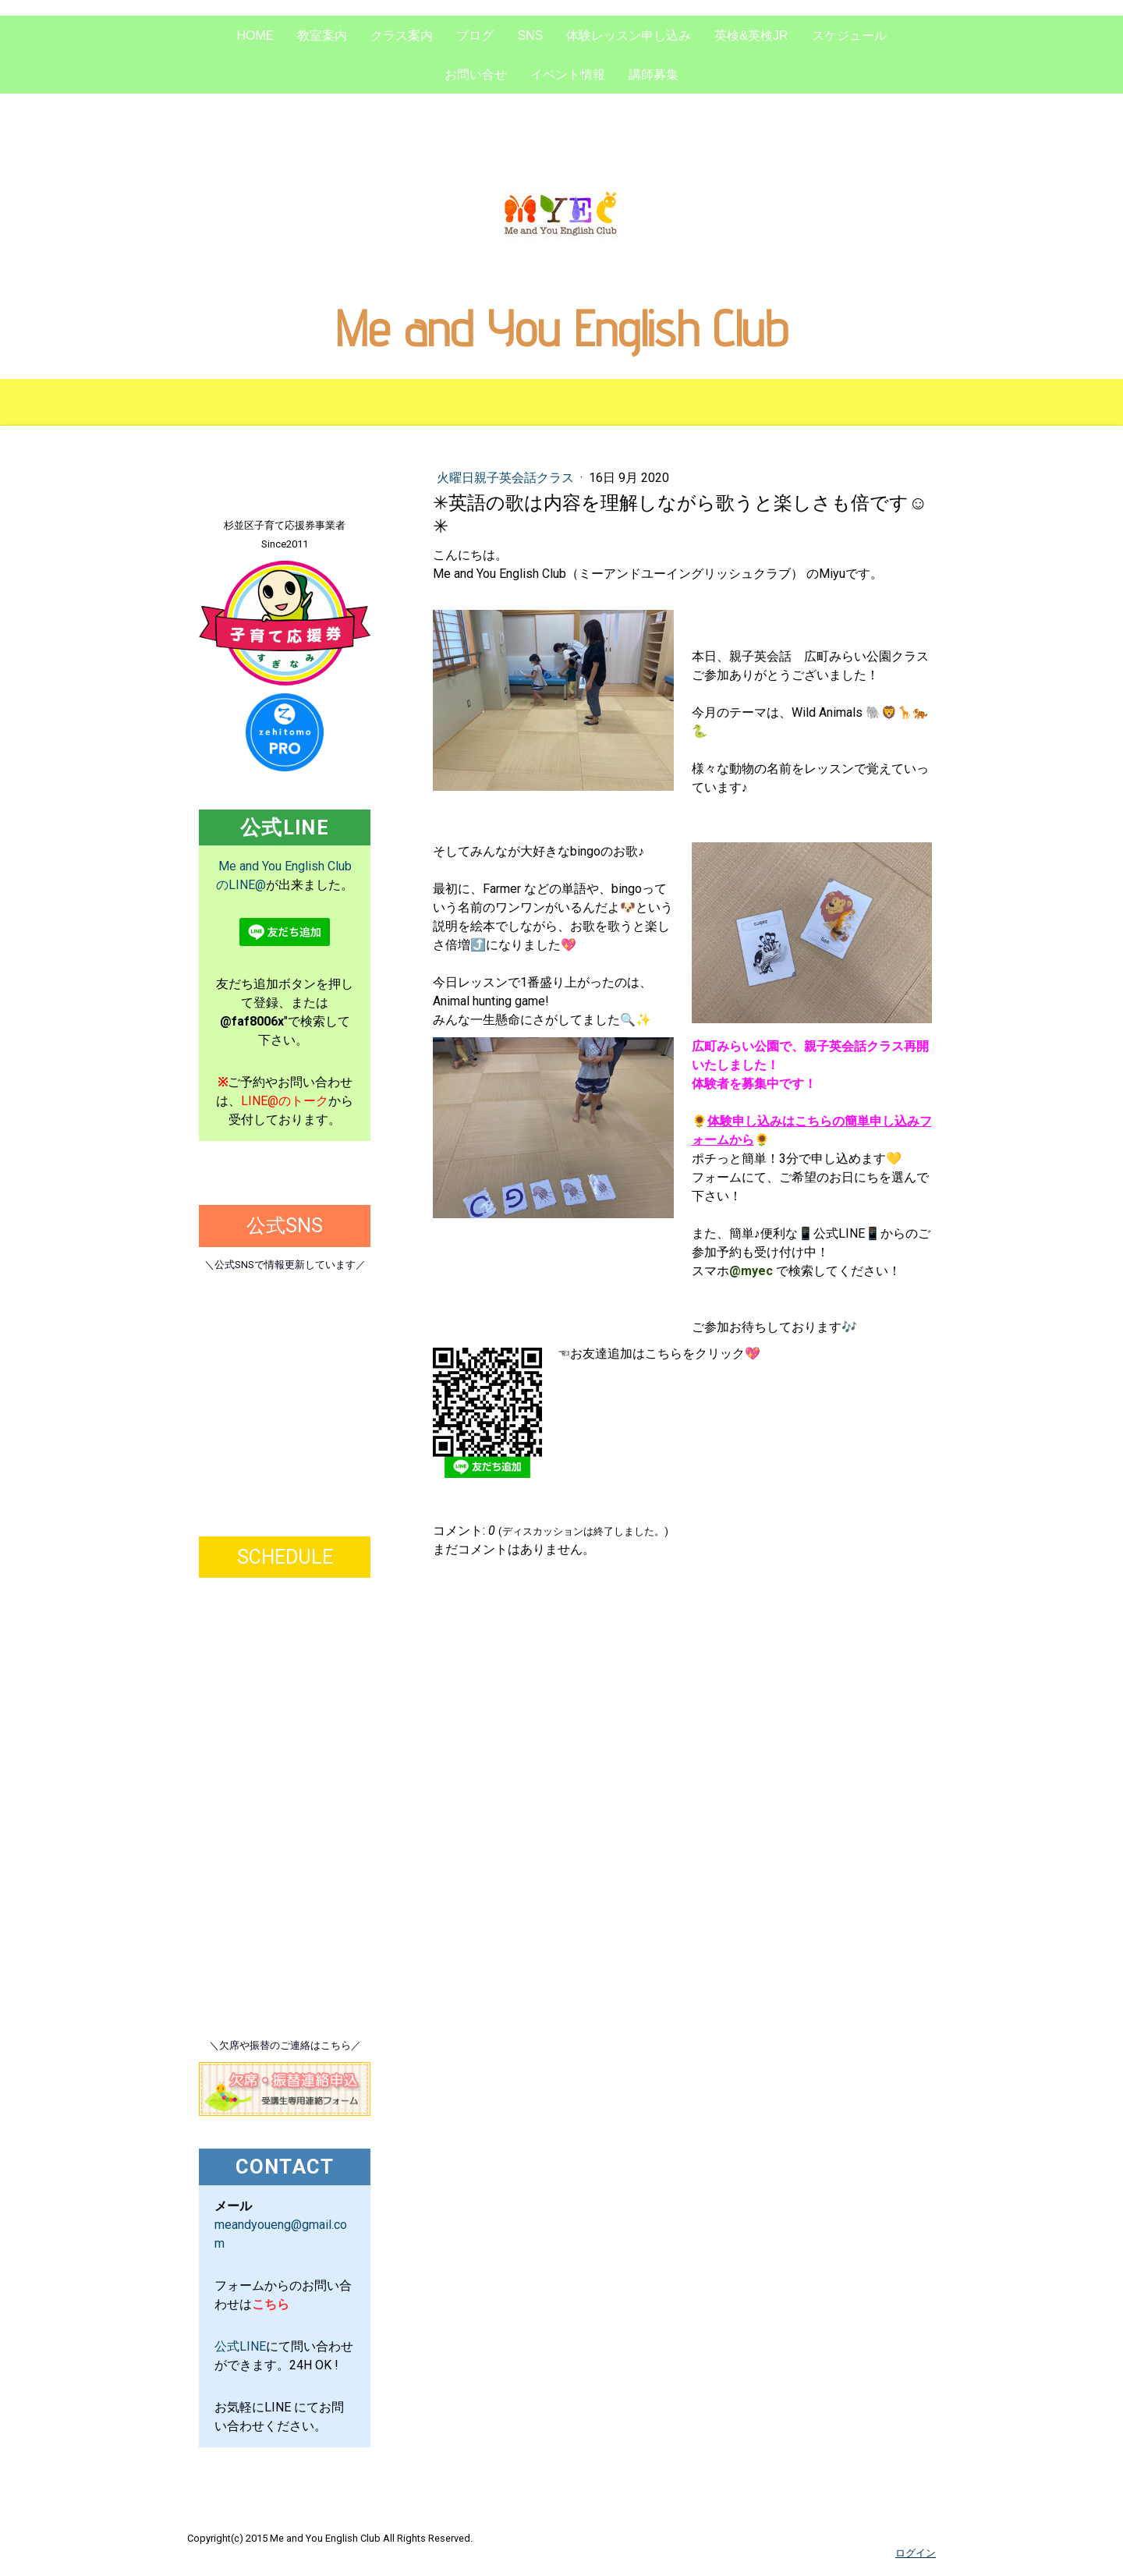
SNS (530, 35)
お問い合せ (476, 74)
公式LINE (240, 2346)
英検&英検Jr (751, 35)
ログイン (915, 2553)
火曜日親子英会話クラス (507, 477)
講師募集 (653, 74)
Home (255, 35)
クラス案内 (401, 35)
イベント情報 (567, 74)
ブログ (475, 35)
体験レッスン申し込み (628, 35)
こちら (270, 2304)
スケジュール (849, 35)
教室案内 (322, 35)
